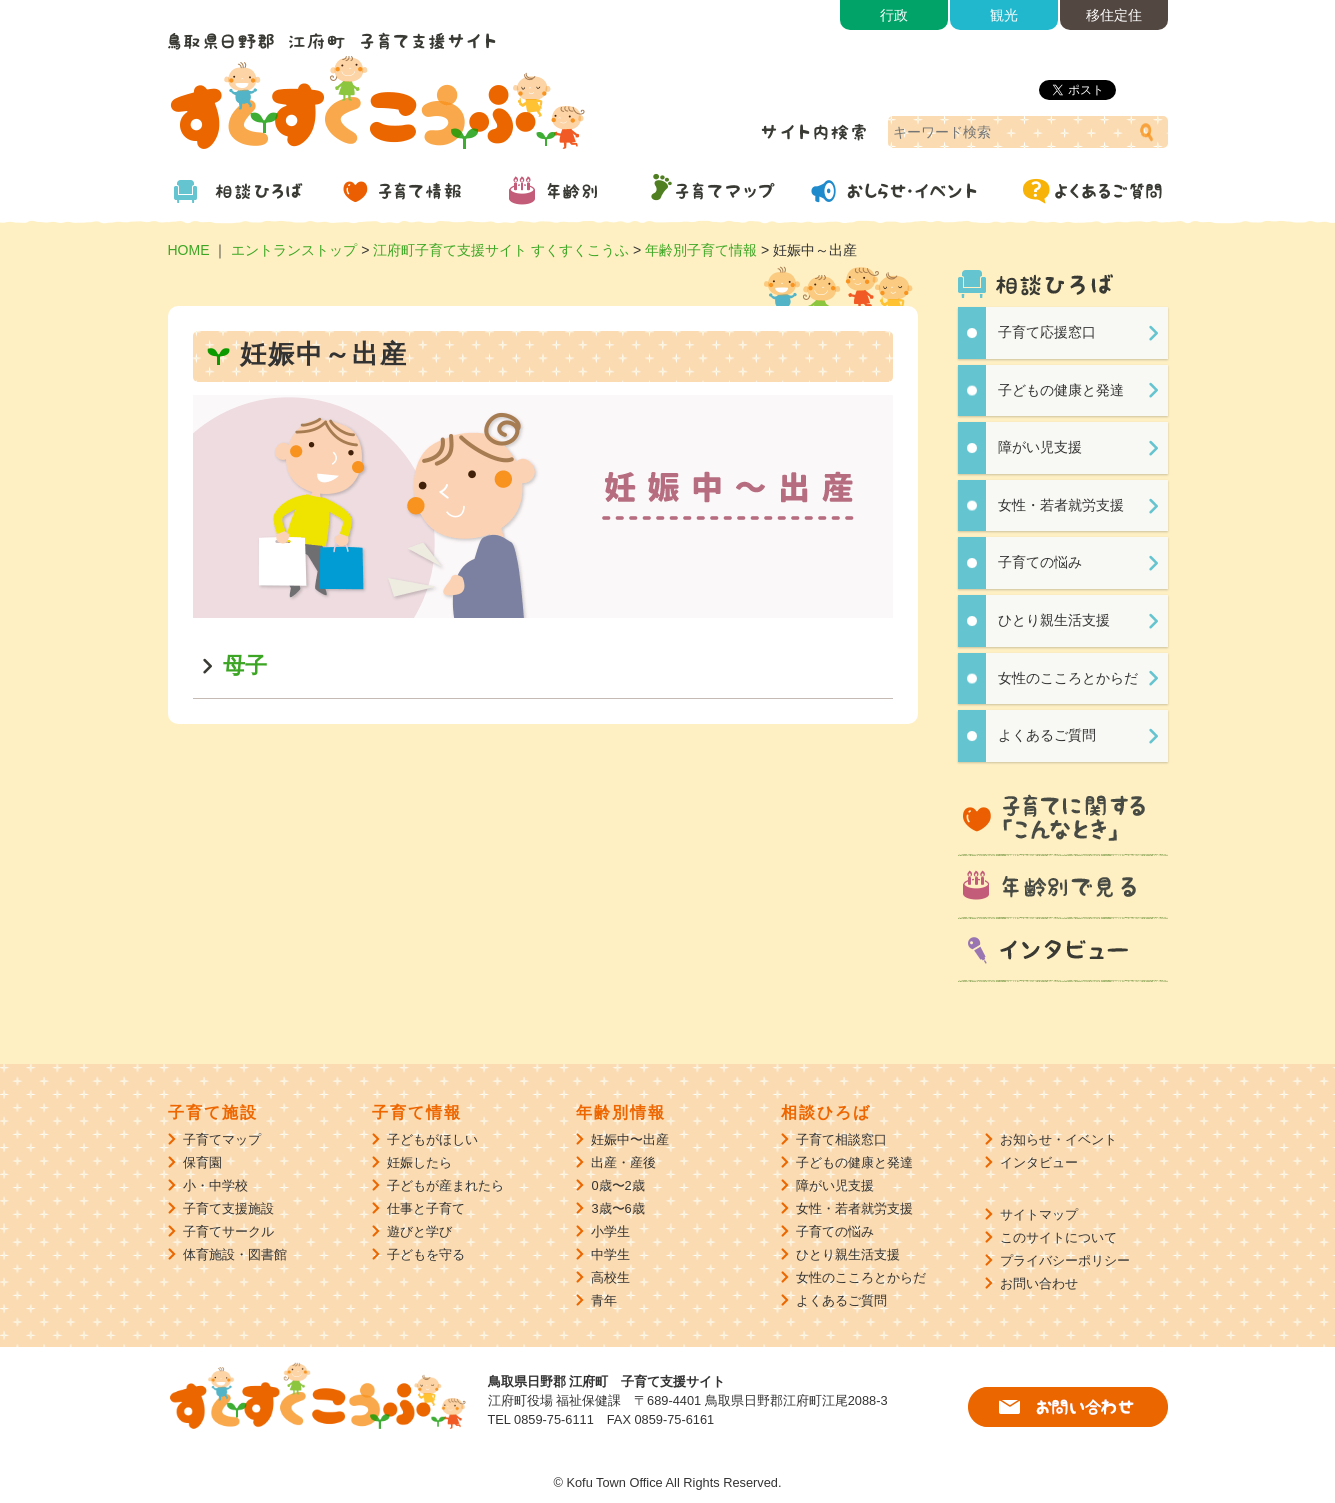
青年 (604, 1300)
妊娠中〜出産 (630, 1139)
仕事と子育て (426, 1208)
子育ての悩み (1040, 562)
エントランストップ (294, 250)
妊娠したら (419, 1162)
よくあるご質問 (1088, 190)
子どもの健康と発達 (1061, 390)
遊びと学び (419, 1231)
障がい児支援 (1040, 447)
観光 (1004, 15)
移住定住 (1114, 15)
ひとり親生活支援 (1054, 620)
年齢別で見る (1063, 888)
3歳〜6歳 (617, 1208)
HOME (189, 250)
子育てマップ (728, 190)
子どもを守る (426, 1254)
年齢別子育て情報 (701, 250)
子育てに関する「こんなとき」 (1063, 819)
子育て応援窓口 (1047, 332)
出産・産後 (623, 1162)
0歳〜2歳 (617, 1185)
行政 (894, 15)
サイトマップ (1039, 1214)
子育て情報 (408, 190)
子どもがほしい (432, 1139)
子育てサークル (228, 1231)
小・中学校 (215, 1185)
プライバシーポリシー (1065, 1260)
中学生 (610, 1254)
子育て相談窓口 (841, 1139)
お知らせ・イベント (1058, 1139)
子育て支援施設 (228, 1208)
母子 (245, 665)
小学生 (610, 1231)
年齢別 (568, 190)
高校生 (610, 1277)
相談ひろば (248, 190)
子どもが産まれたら (445, 1185)
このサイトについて (1058, 1237)
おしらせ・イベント (908, 190)
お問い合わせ (1039, 1283)
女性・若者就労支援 (1061, 505)
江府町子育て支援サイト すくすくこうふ (501, 250)
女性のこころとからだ (1068, 678)
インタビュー (1063, 952)
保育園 (202, 1162)
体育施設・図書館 (235, 1254)
